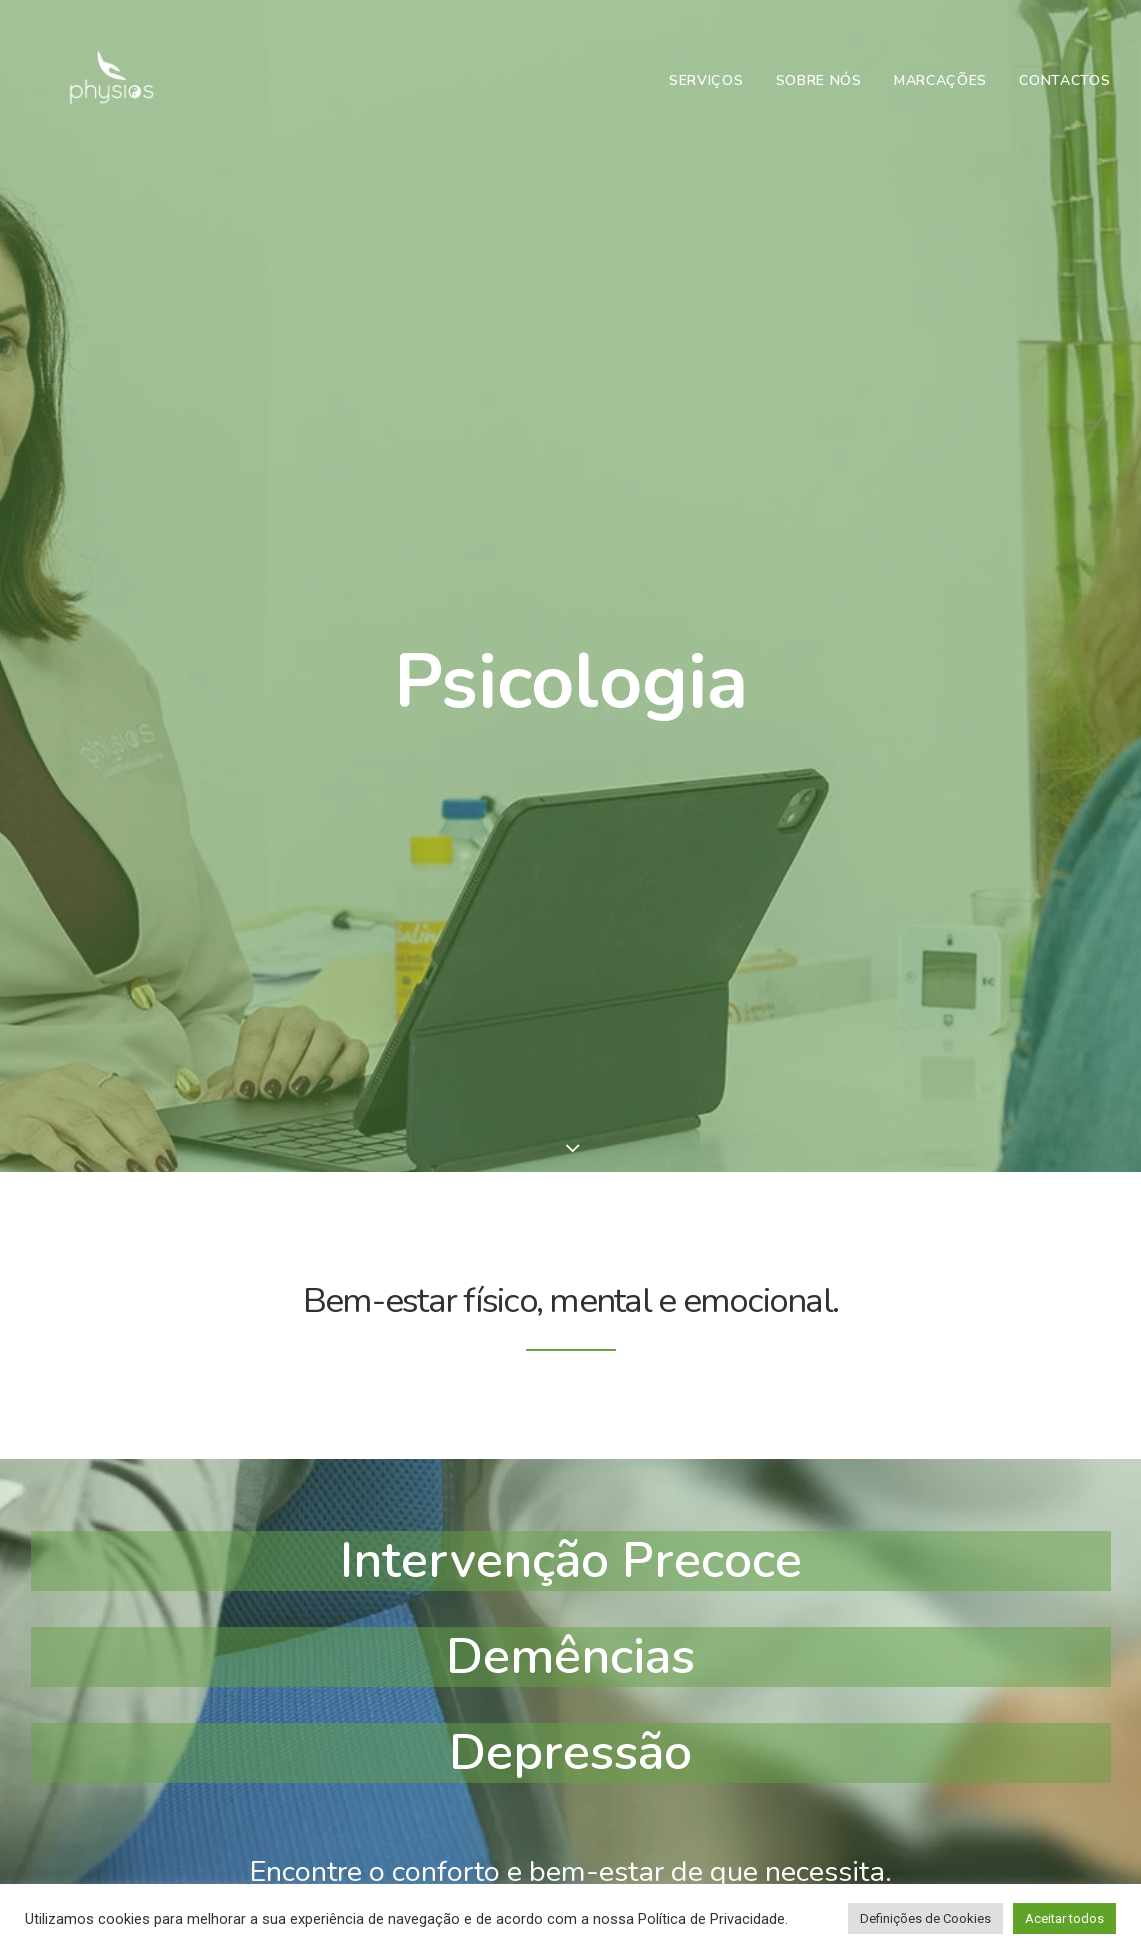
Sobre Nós (819, 96)
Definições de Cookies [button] (925, 1918)
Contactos (1064, 96)
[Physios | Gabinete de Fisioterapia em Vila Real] (101, 97)
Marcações (940, 96)
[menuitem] (713, 97)
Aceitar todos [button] (1064, 1918)
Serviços (706, 96)
